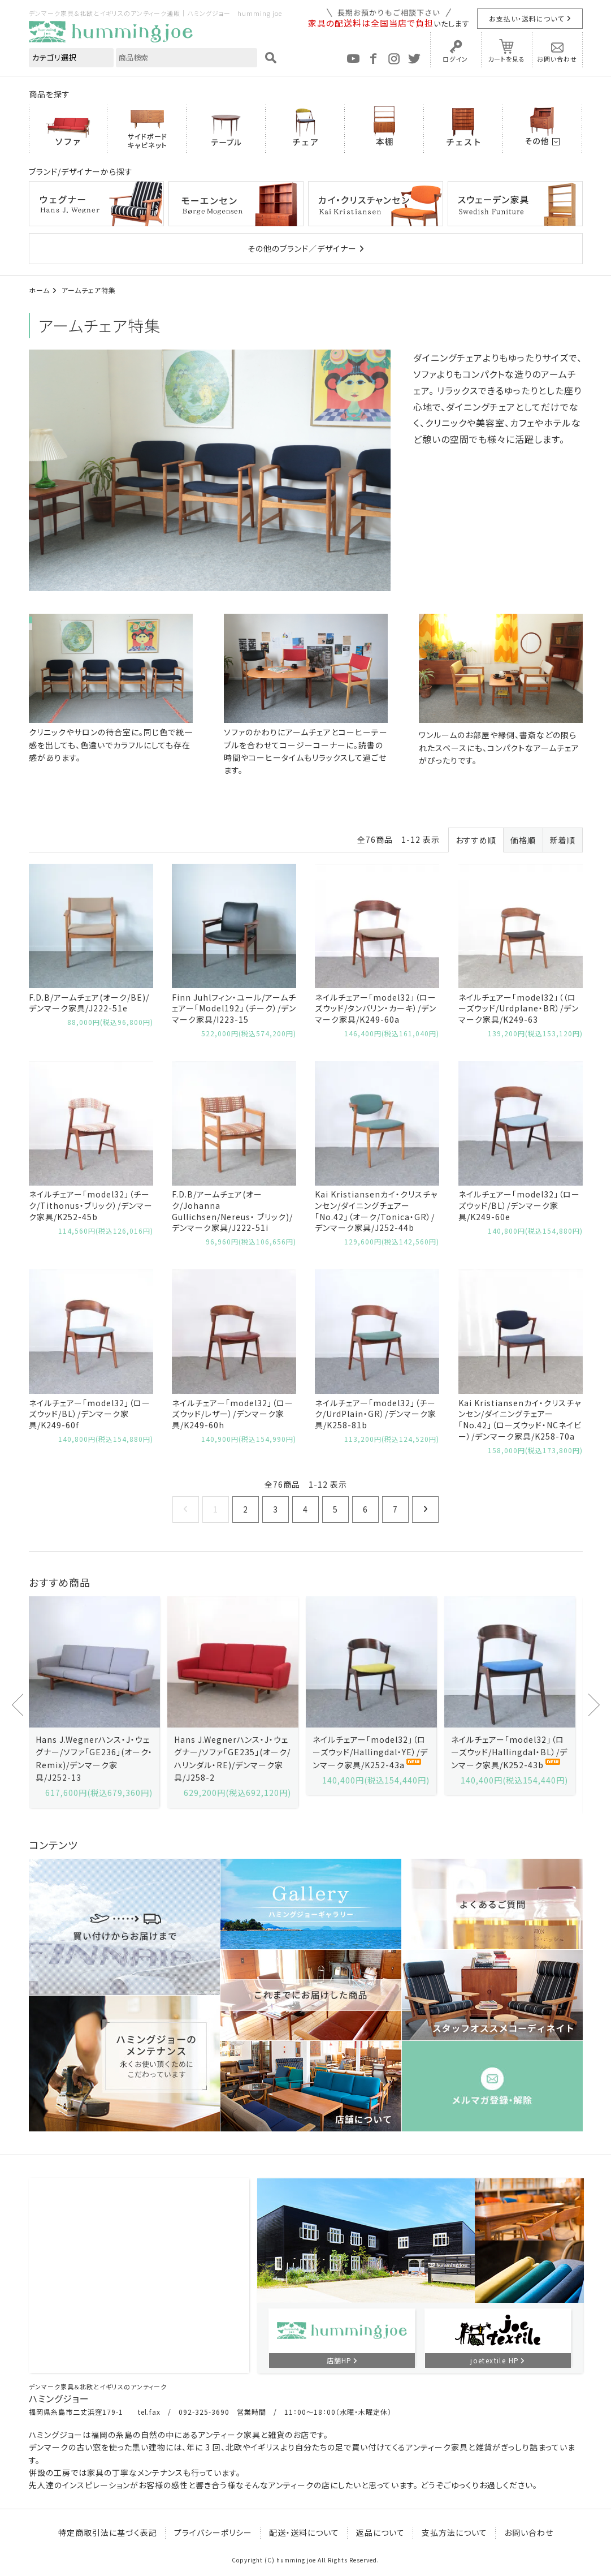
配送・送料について (304, 2532)
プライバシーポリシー (213, 2532)
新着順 (562, 840)
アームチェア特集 (89, 290)
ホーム (39, 290)
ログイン (455, 58)
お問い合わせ (557, 58)
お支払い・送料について (526, 18)
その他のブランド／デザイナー (302, 248)
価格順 (523, 840)
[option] (94, 1702)
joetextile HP (494, 2360)
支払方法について (454, 2532)
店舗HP (339, 2360)
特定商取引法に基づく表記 (107, 2532)
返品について (380, 2532)
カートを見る (506, 58)
